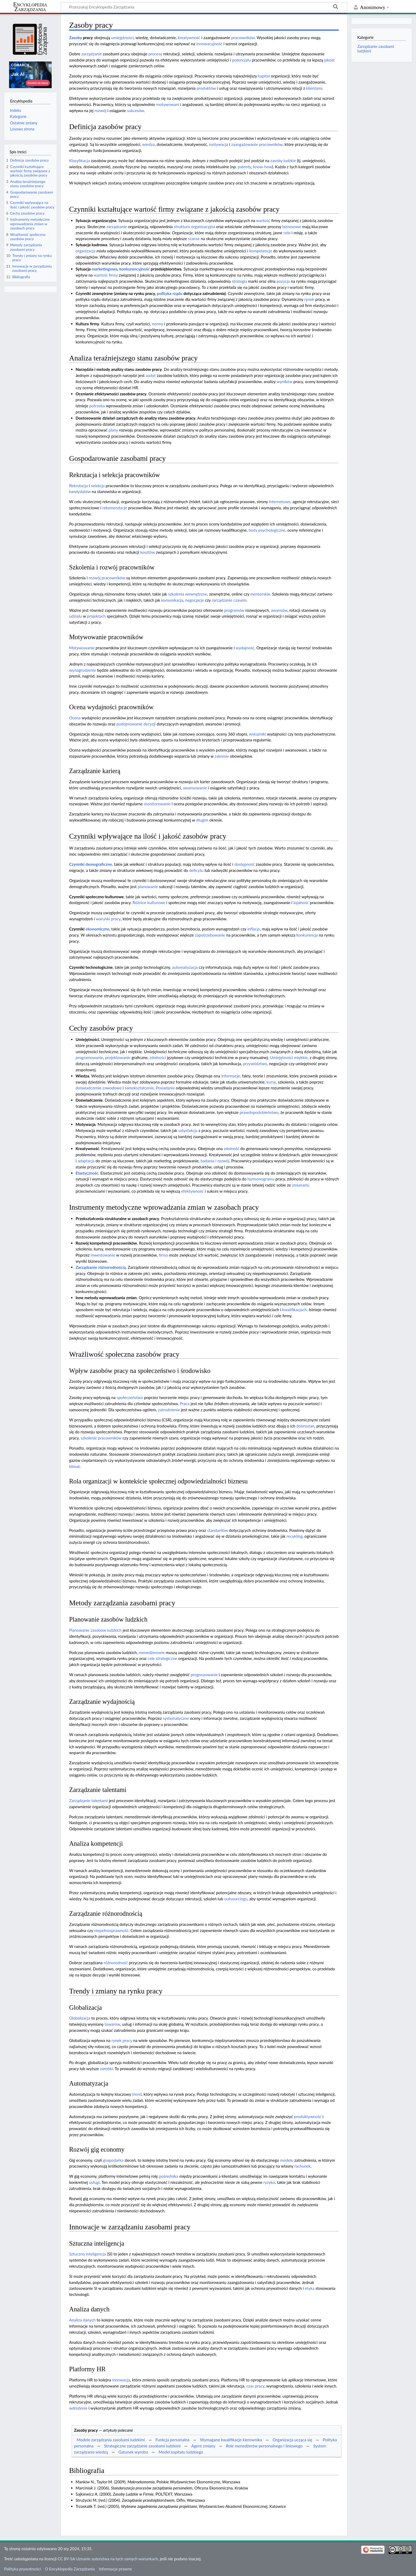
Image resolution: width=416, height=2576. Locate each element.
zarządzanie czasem (229, 600)
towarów (112, 2024)
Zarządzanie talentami (88, 1800)
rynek (309, 299)
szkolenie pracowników (101, 1437)
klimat (74, 1466)
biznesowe (291, 226)
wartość (263, 220)
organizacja (85, 250)
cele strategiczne (162, 1658)
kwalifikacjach (294, 1309)
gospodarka (113, 2160)
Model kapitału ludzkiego (180, 2452)
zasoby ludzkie (283, 160)
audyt (151, 375)
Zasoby (75, 37)
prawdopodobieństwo (259, 1112)
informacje (230, 1075)
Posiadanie (165, 1087)
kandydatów (80, 491)
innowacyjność (209, 43)
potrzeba (97, 405)
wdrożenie (78, 2408)
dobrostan (305, 1426)
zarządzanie (91, 53)
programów (234, 610)
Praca (185, 1403)
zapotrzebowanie (210, 935)
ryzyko (269, 2182)
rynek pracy (121, 2040)
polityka (164, 293)
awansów (279, 610)
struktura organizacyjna (194, 226)
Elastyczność (87, 1173)
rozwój (101, 110)
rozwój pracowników (107, 577)
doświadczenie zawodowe (99, 1087)
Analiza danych (82, 2319)
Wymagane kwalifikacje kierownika (231, 2439)
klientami (314, 88)
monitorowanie (157, 803)
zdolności (157, 1057)
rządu (177, 293)
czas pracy (255, 2386)
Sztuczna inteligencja (87, 2253)
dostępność (244, 864)
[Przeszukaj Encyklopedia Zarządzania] (204, 6)
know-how (262, 166)
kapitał (264, 75)
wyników (284, 381)
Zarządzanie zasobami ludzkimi (375, 48)
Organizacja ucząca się (292, 2439)
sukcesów (135, 110)
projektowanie (117, 1057)
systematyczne (176, 1718)
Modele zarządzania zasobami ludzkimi (111, 2439)
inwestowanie (103, 1255)
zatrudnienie (169, 1409)
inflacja (253, 928)
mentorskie (260, 594)
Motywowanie (81, 647)
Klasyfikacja (79, 160)
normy (157, 323)
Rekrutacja (78, 485)
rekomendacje (114, 507)
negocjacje (194, 600)
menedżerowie (152, 1652)
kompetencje (260, 250)
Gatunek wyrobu (133, 2452)
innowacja (121, 2379)
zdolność (231, 1148)
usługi (94, 2182)
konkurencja (307, 935)
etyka (310, 2288)
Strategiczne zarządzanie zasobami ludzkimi (142, 2445)
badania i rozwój (215, 1160)
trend (137, 2094)
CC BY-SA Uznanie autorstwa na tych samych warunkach (108, 2558)
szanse (194, 238)
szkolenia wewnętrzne (187, 594)
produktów (206, 88)
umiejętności (122, 37)
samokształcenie (139, 1087)
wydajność (245, 647)
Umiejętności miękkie (289, 1057)
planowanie (148, 886)
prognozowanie (204, 1674)
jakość (329, 60)
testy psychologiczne (266, 530)
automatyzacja (185, 967)
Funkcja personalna (172, 2439)
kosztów (147, 552)
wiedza (148, 144)
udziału (75, 616)
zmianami (300, 1185)
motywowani (167, 104)
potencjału (241, 60)
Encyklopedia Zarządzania (30, 7)
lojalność (301, 902)
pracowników (243, 37)
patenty (244, 166)
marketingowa (104, 268)
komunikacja (172, 600)
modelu (286, 2160)
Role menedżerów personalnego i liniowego (264, 2445)
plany (113, 430)
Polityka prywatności (22, 2568)
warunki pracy (108, 918)
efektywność (192, 1191)
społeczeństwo (130, 1397)
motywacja (218, 144)
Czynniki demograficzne (90, 864)
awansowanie (195, 787)
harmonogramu (261, 1178)
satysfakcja (187, 1130)
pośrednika (168, 2176)
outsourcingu (235, 1898)
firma (163, 1255)
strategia (239, 281)
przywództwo (255, 1063)
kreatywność (189, 37)
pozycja (283, 281)
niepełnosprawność (111, 1930)
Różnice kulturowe (149, 902)
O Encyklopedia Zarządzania (70, 2568)
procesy (155, 53)
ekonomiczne (97, 928)
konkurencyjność (134, 268)
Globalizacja (79, 2018)
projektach (96, 616)
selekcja (98, 485)
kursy (271, 1082)
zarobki (106, 2068)
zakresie (222, 756)
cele (287, 232)
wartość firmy (106, 275)
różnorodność (116, 1962)
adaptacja (86, 1160)
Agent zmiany (203, 2445)
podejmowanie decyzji (136, 723)
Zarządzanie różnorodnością (101, 1267)
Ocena (74, 717)
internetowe (279, 501)
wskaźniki (257, 734)
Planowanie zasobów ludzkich (95, 1630)
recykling (295, 1536)
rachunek (302, 2166)
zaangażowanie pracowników (257, 144)
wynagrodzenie (82, 670)
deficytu (196, 870)
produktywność (307, 2116)
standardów (217, 1530)
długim (202, 820)
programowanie (89, 1057)
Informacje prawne (115, 2568)
